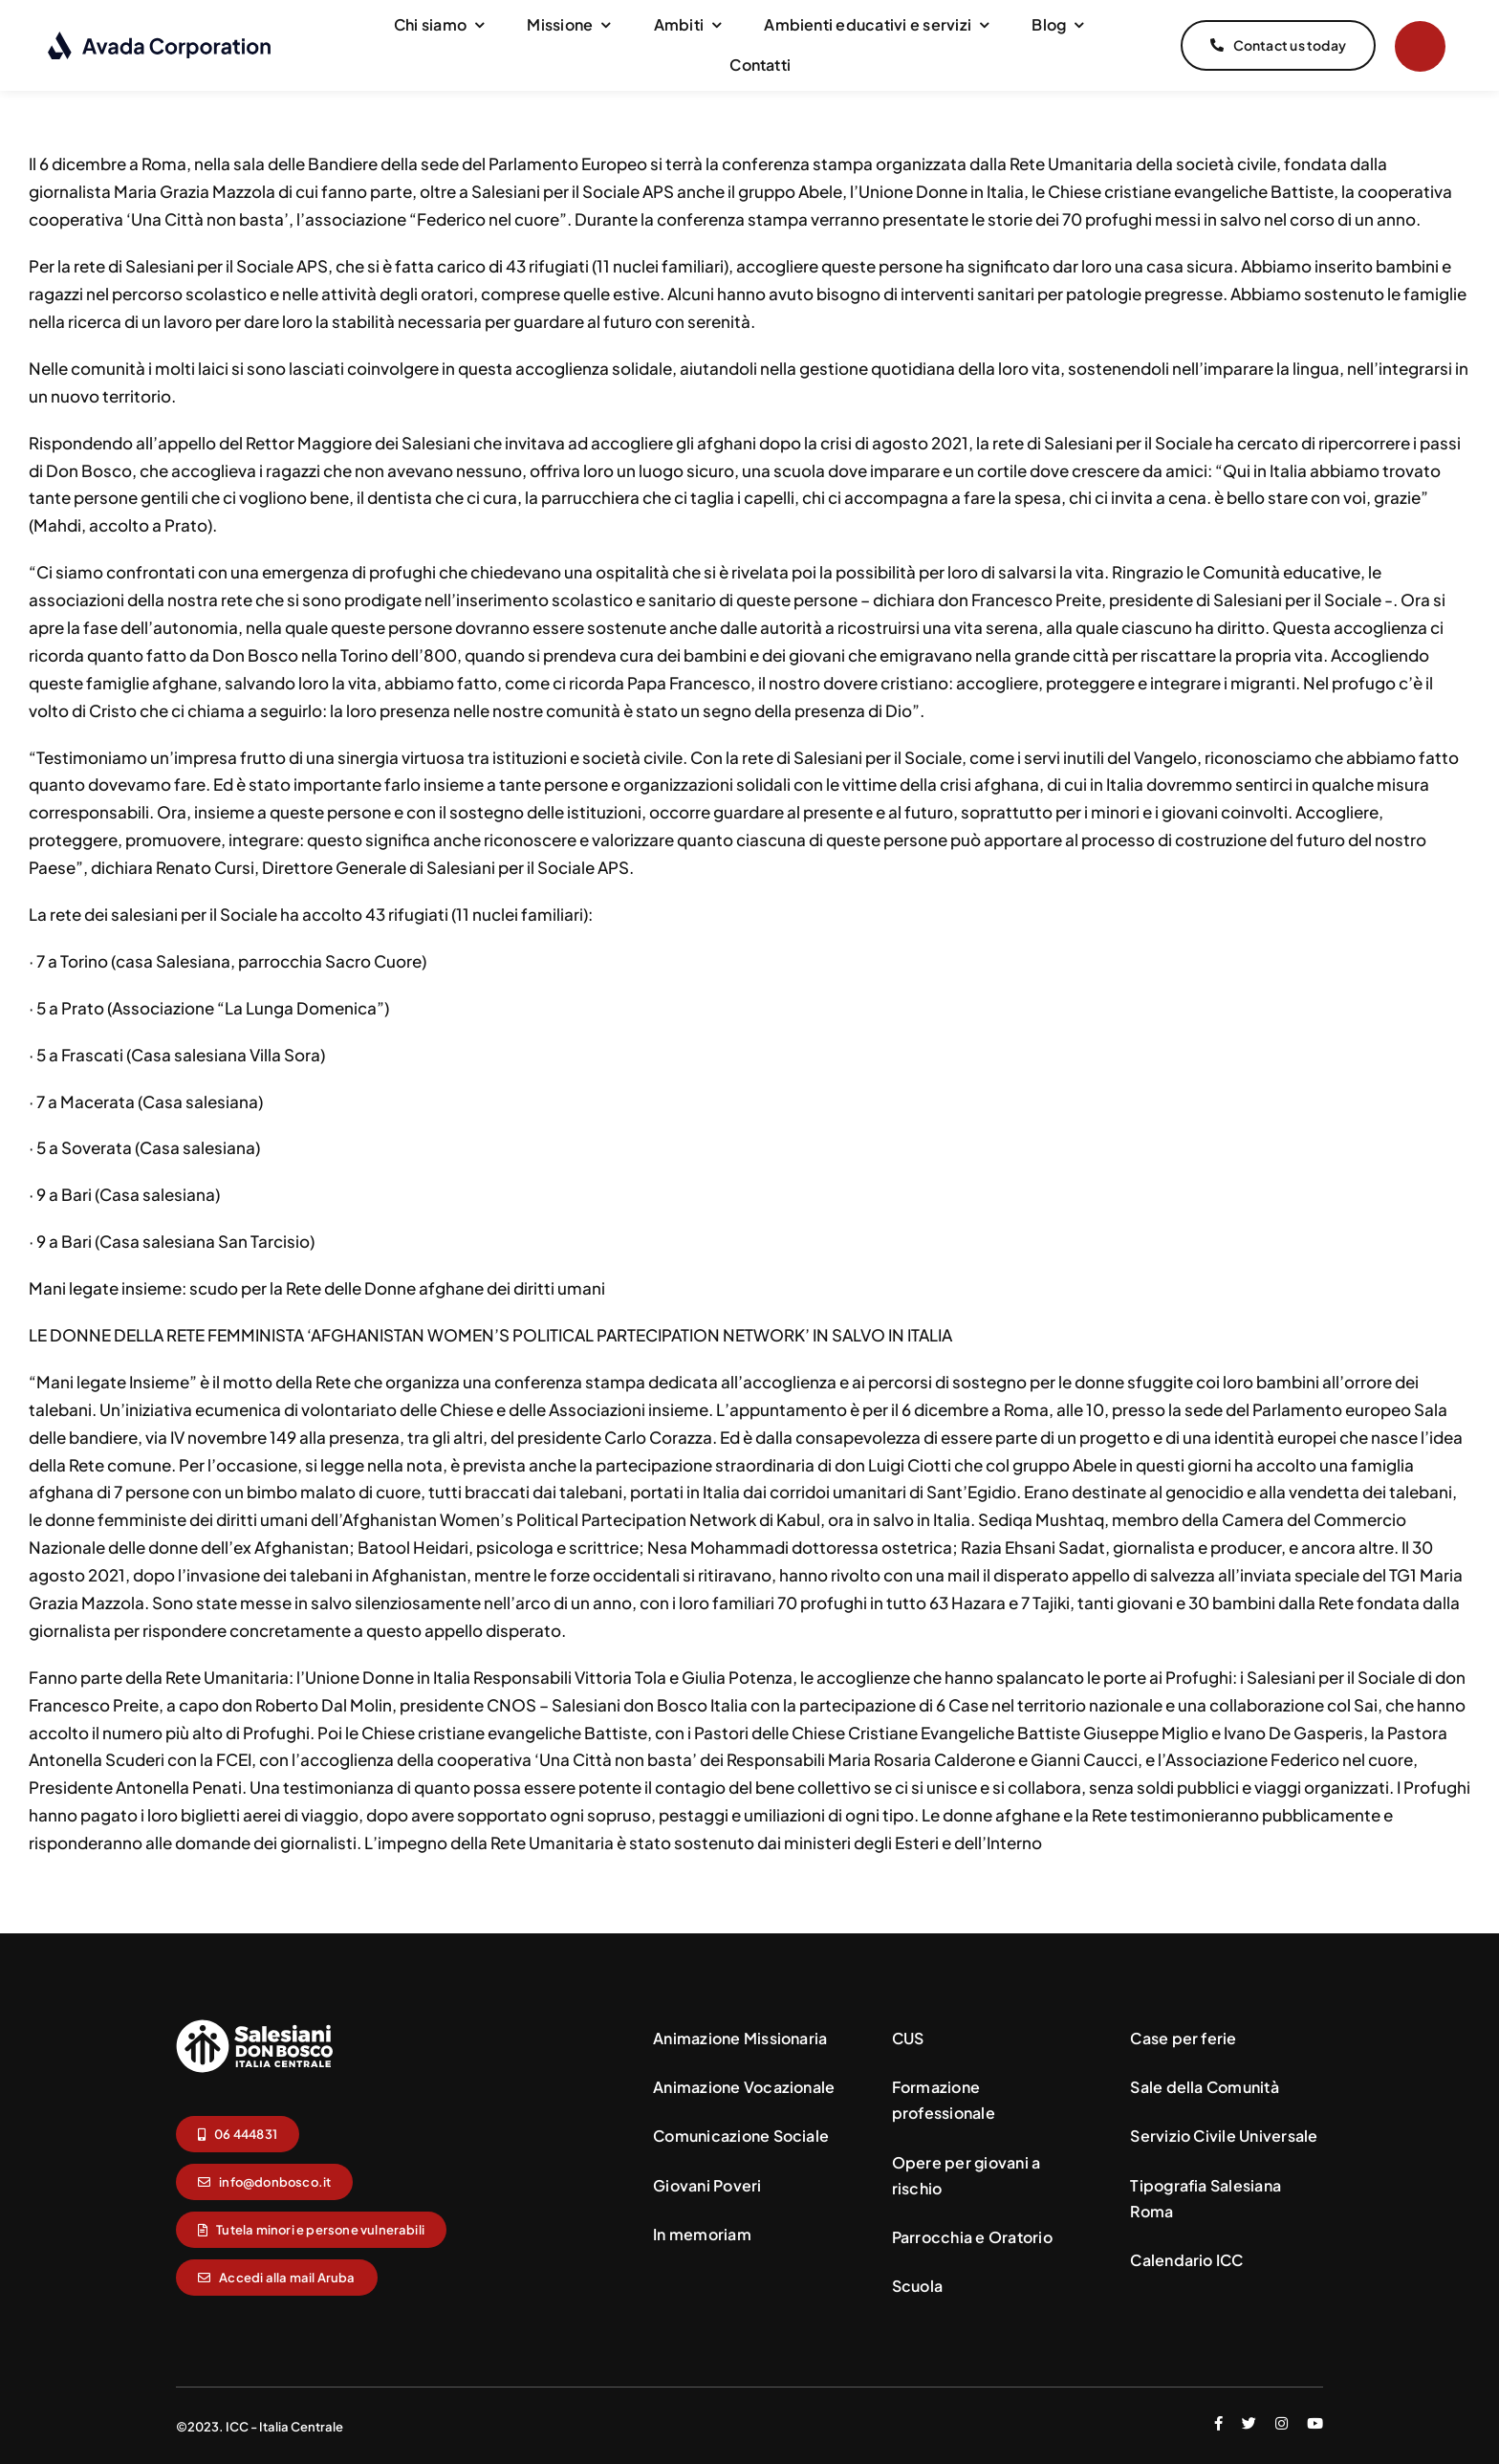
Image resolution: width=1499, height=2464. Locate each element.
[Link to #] (1420, 46)
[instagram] (1281, 2421)
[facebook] (1218, 2421)
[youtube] (1315, 2421)
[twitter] (1249, 2421)
